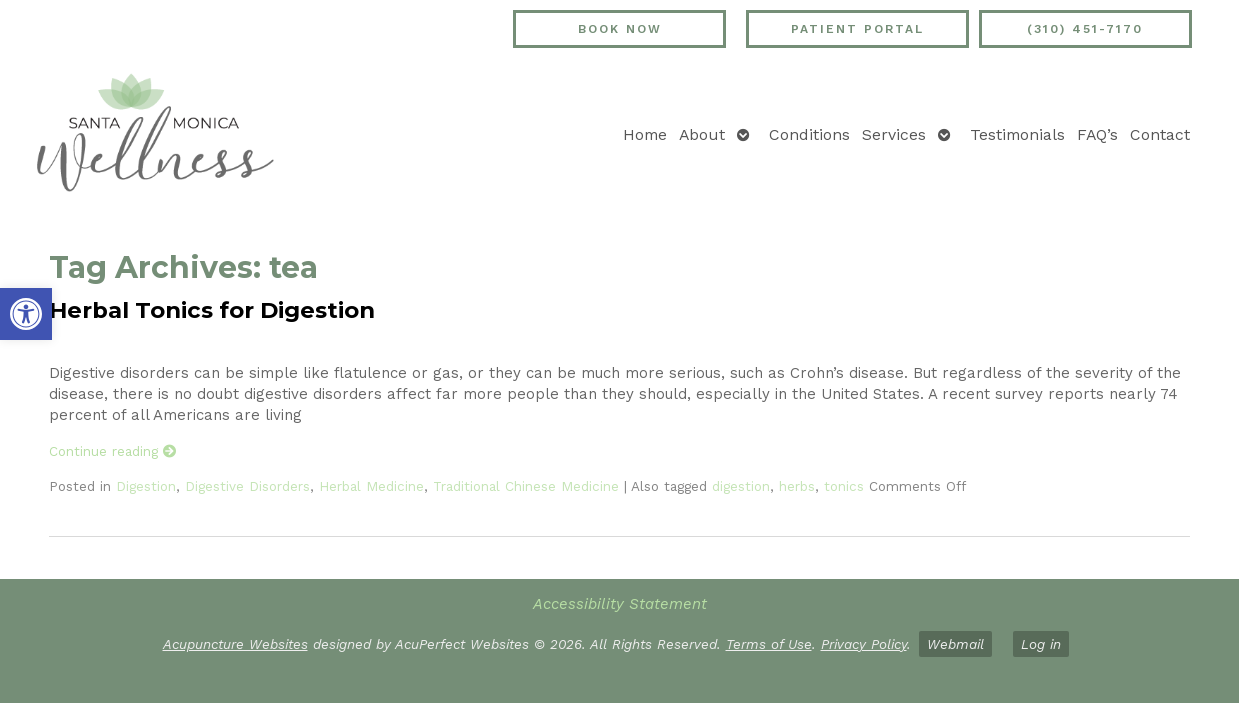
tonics (844, 486)
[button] (26, 314)
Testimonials (1017, 134)
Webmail (955, 644)
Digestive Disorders (247, 486)
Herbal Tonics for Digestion (212, 310)
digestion (741, 486)
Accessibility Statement (620, 604)
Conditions (809, 134)
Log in (1041, 644)
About (702, 134)
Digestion (146, 486)
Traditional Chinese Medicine (526, 486)
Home (645, 134)
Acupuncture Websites (235, 644)
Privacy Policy (864, 644)
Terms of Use (769, 644)
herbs (797, 486)
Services (894, 134)
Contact (1160, 134)
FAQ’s (1097, 134)
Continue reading (113, 451)
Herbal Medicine (371, 486)
